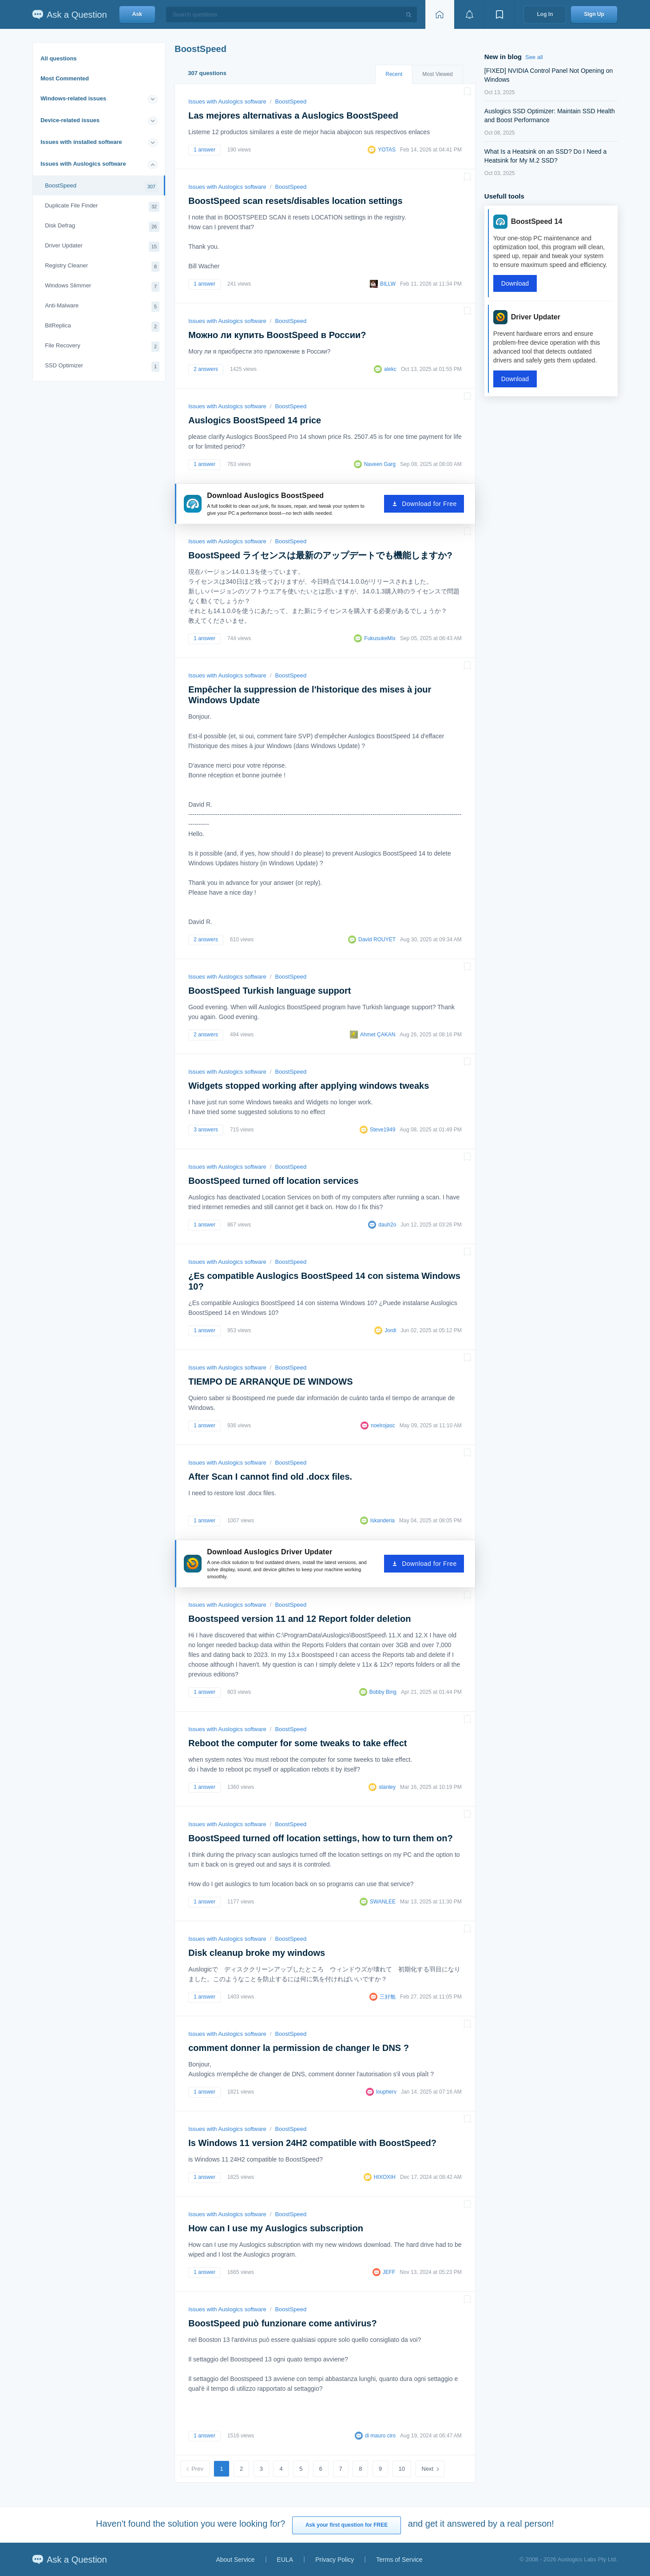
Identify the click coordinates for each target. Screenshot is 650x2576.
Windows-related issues (73, 98)
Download (515, 283)
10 (402, 2468)
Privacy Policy (334, 2559)
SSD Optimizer (102, 367)
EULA (285, 2559)
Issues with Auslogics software (83, 163)
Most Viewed (437, 74)
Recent (393, 74)
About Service (235, 2559)
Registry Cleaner (102, 267)
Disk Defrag (102, 227)
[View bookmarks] (499, 14)
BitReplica (102, 327)
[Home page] (439, 14)
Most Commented (64, 78)
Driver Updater (102, 247)
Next (428, 2468)
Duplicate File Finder (102, 207)
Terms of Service (399, 2559)
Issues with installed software (81, 142)
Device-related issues (69, 120)
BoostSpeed (101, 187)
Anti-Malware (102, 307)
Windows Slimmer (102, 287)
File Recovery (102, 347)
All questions (58, 58)
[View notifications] (469, 14)
